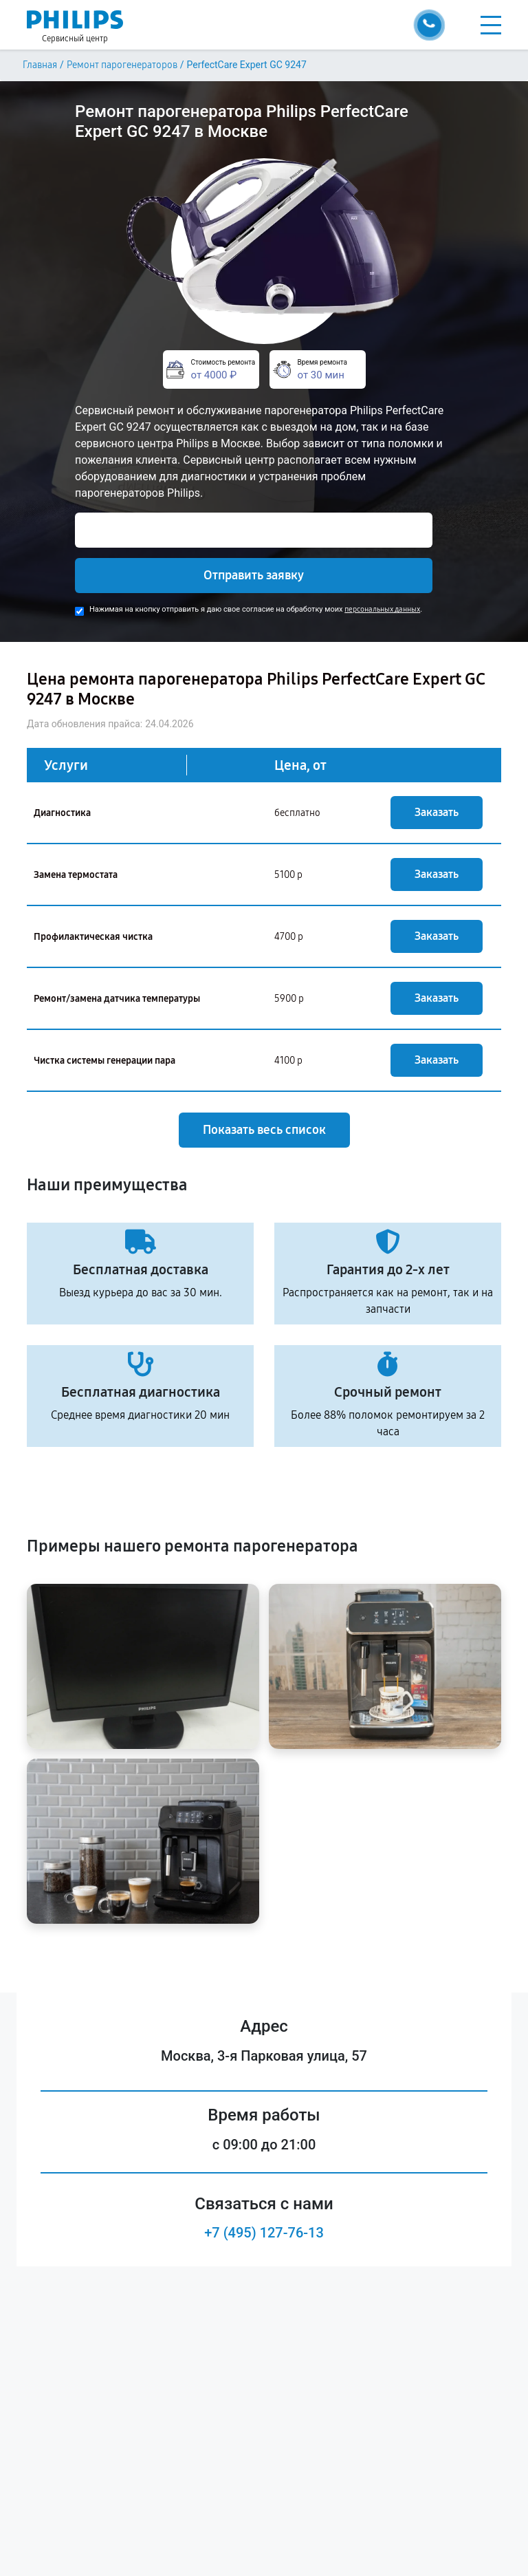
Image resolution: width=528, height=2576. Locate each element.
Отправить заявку (254, 575)
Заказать (437, 812)
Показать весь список (264, 1129)
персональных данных (382, 609)
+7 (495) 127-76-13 (264, 2232)
